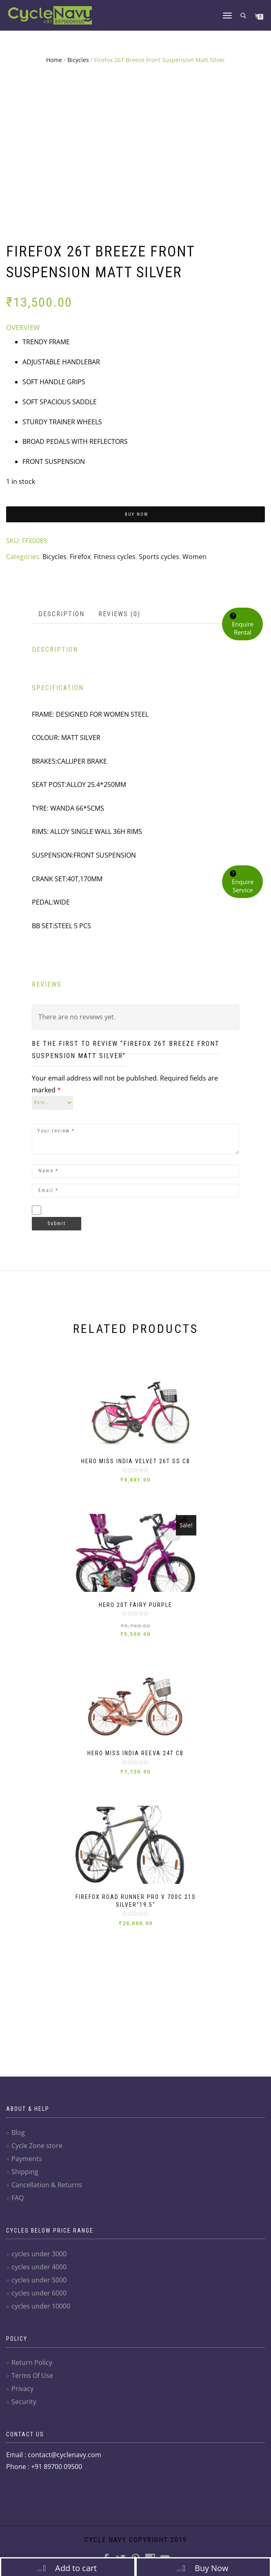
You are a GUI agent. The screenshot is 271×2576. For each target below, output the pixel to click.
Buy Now (136, 514)
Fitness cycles (115, 556)
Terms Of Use (32, 2375)
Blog (18, 2132)
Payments (26, 2158)
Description (61, 614)
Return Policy (31, 2362)
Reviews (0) (119, 614)
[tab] (62, 614)
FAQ (17, 2197)
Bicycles (78, 60)
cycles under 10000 (40, 2306)
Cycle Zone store (36, 2145)
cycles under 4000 (39, 2266)
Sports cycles (159, 556)
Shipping (24, 2171)
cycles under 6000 (39, 2293)
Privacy (22, 2388)
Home (54, 60)
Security (23, 2401)
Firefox (80, 556)
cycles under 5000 (39, 2279)
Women (194, 556)
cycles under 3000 (39, 2253)
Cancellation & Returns (46, 2184)
